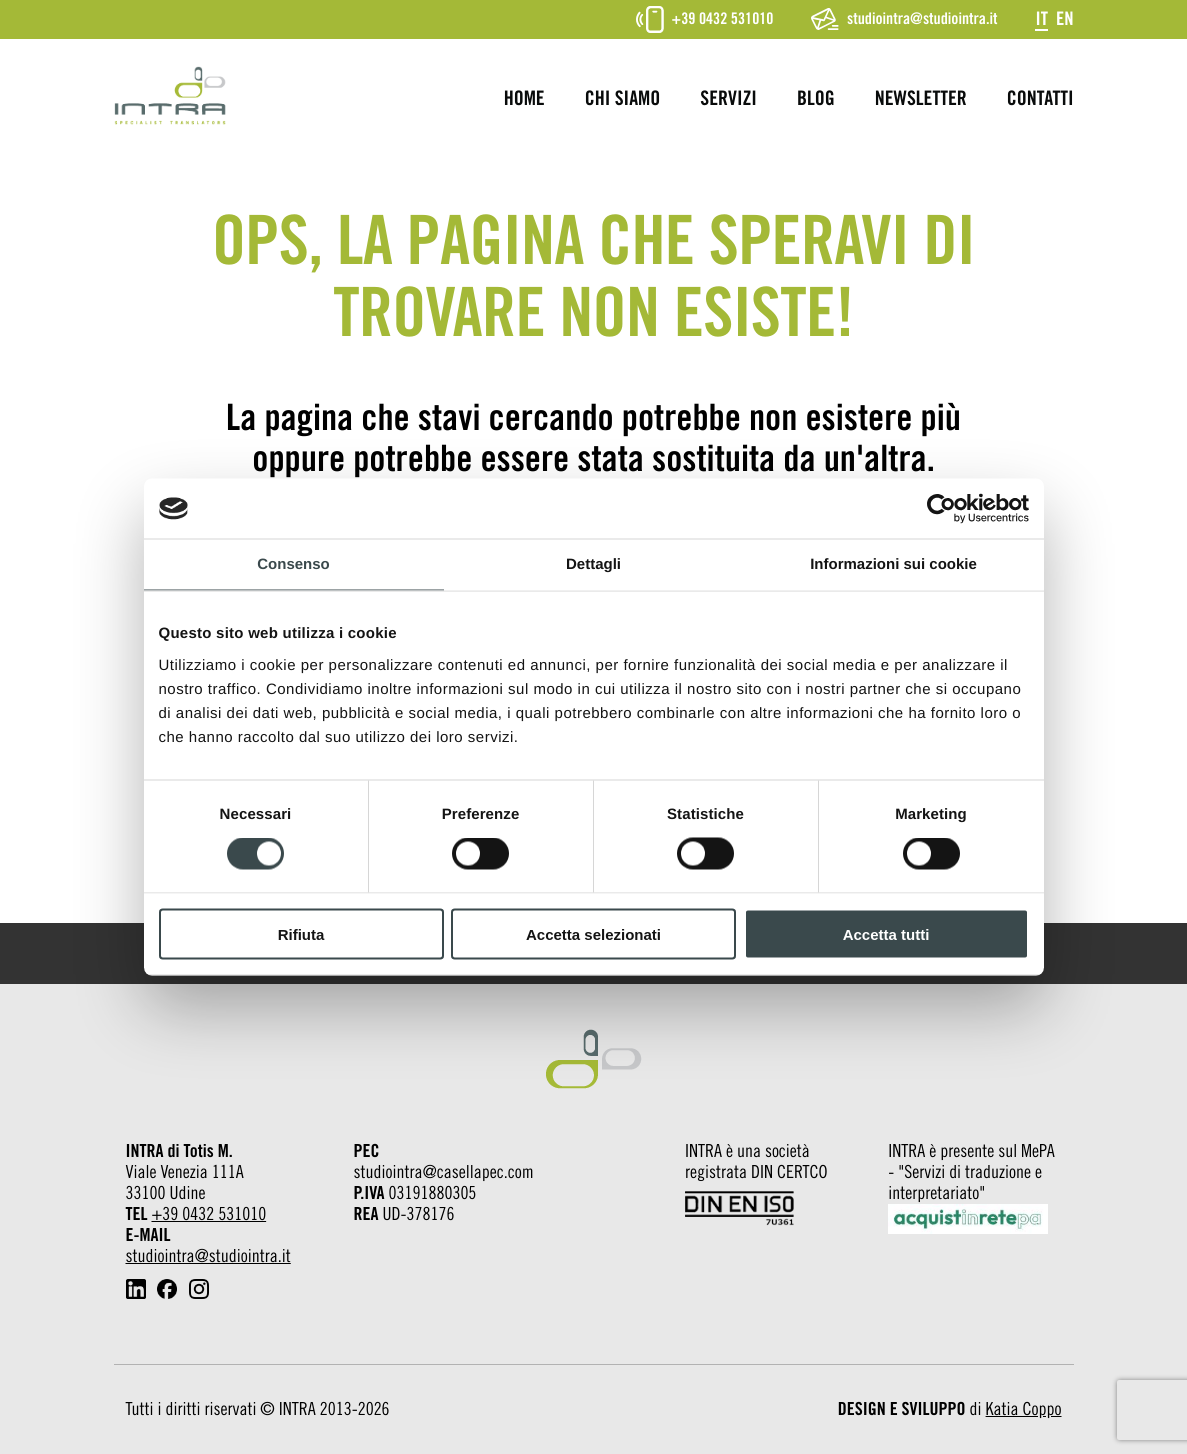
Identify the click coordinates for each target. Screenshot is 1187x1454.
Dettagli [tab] (593, 564)
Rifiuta (301, 933)
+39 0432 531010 (705, 19)
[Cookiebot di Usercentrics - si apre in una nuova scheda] (941, 509)
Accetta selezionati (593, 933)
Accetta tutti (886, 933)
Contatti (1040, 99)
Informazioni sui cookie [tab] (893, 564)
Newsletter (921, 99)
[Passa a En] (1065, 18)
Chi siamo (623, 99)
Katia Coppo (1024, 1409)
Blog (816, 99)
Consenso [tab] (293, 564)
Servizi (728, 99)
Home (524, 99)
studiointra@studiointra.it (904, 19)
